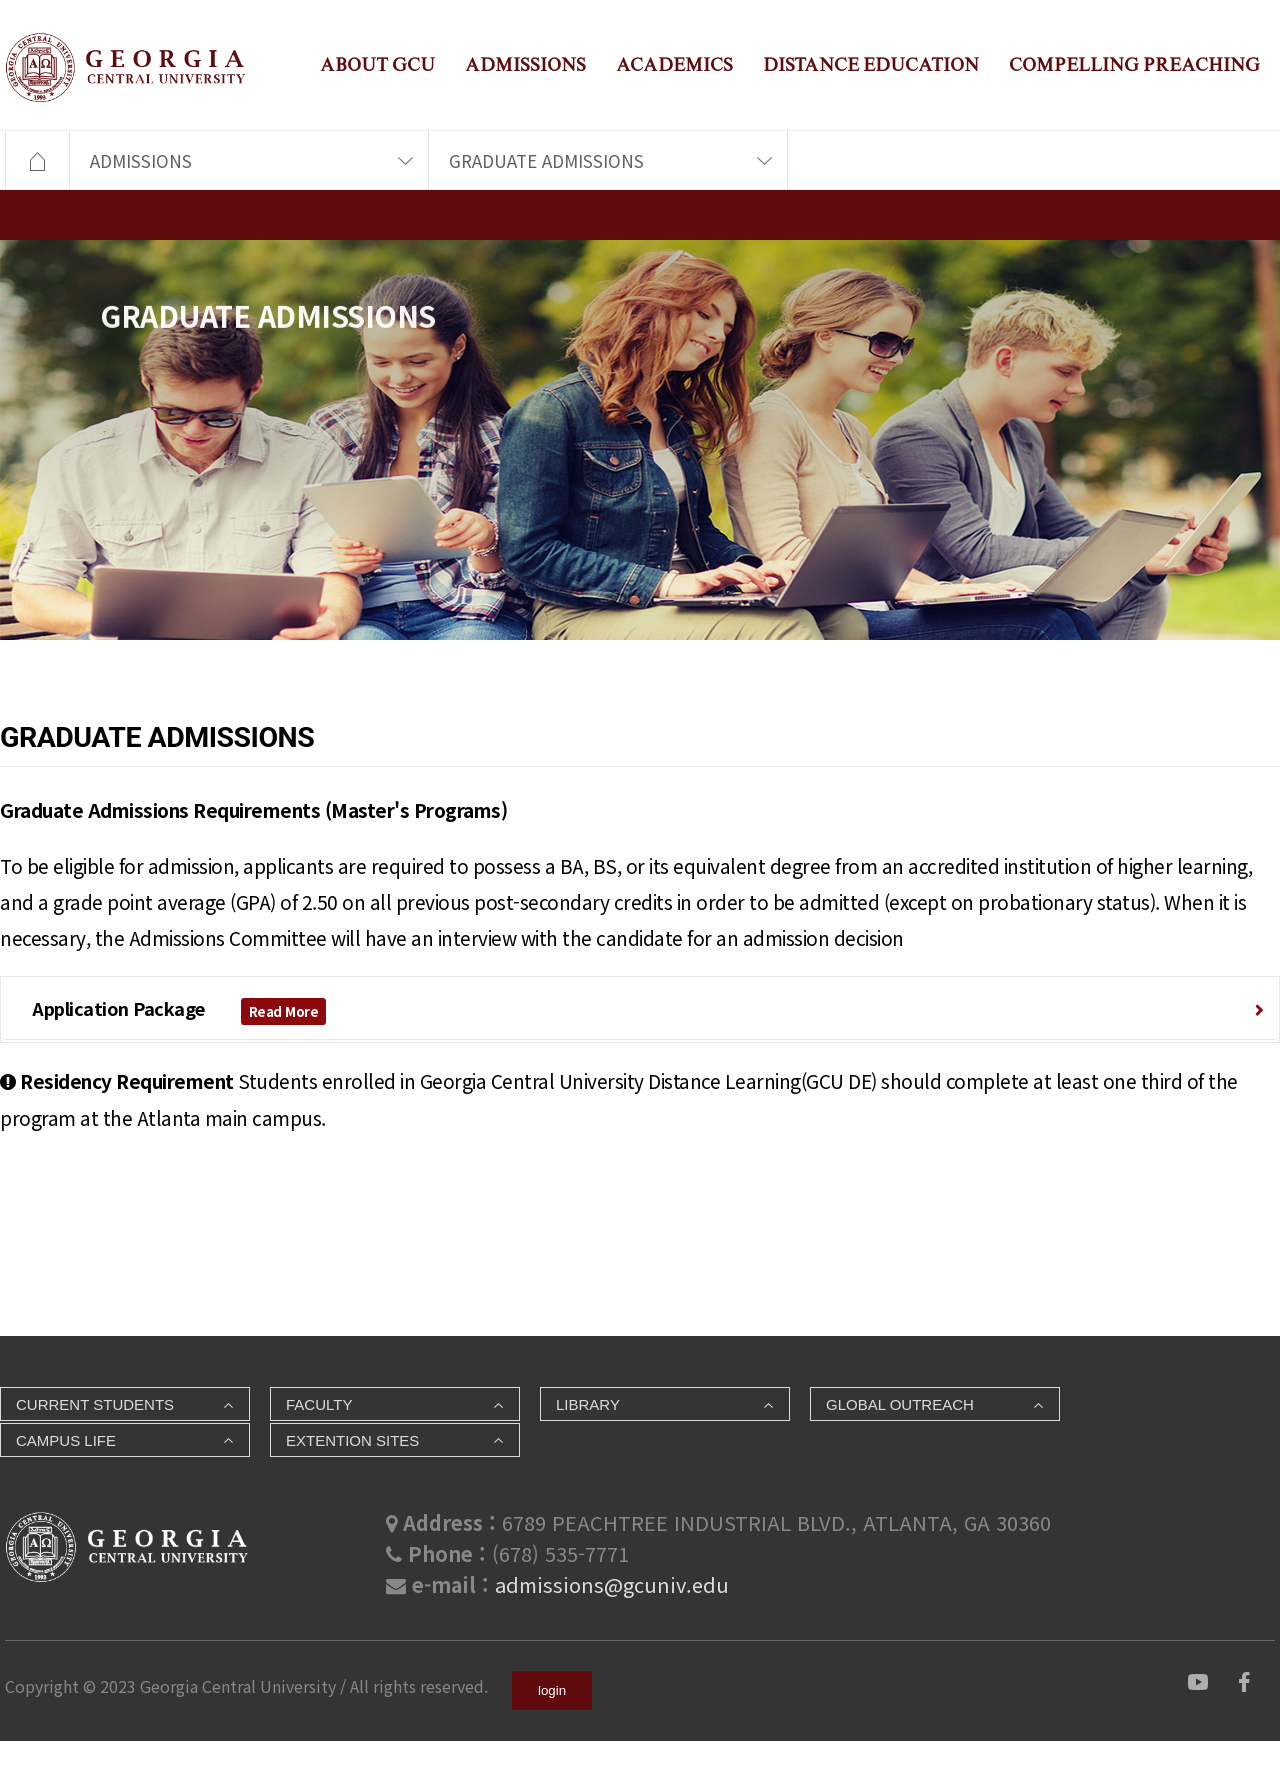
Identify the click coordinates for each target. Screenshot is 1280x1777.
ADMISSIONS (525, 64)
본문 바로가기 (0, 0)
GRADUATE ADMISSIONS (546, 160)
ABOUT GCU (377, 64)
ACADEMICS (674, 64)
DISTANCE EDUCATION (871, 64)
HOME (37, 161)
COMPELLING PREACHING (1134, 64)
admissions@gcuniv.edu (612, 1584)
